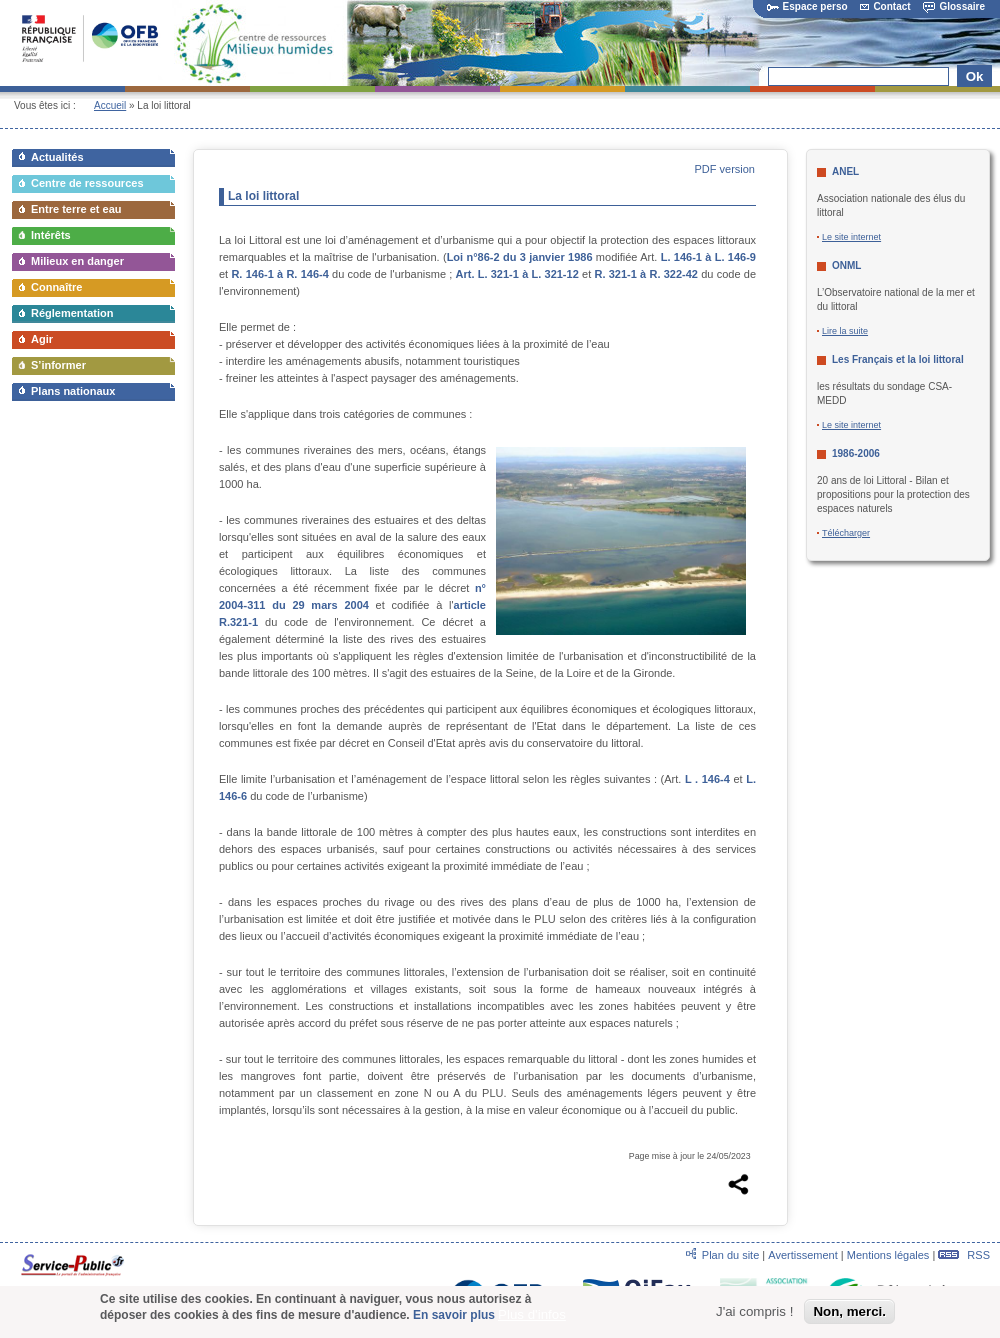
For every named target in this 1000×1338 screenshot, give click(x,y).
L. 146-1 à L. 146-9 (708, 257)
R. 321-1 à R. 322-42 (645, 274)
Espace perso (807, 6)
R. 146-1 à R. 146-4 (279, 274)
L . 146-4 (707, 779)
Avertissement (803, 1255)
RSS (964, 1255)
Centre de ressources (87, 183)
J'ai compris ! (754, 1311)
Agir (42, 339)
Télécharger (846, 533)
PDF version (724, 169)
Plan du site (730, 1255)
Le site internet (851, 237)
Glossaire (954, 6)
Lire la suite (845, 331)
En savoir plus (454, 1315)
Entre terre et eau (76, 209)
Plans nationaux (73, 391)
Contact (885, 6)
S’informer (58, 365)
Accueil (110, 105)
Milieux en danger (77, 261)
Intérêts (51, 235)
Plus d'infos (532, 1314)
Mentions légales (888, 1255)
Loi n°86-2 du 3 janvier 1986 (520, 257)
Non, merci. (849, 1311)
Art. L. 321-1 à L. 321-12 (517, 274)
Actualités (57, 157)
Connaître (56, 287)
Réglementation (72, 313)
